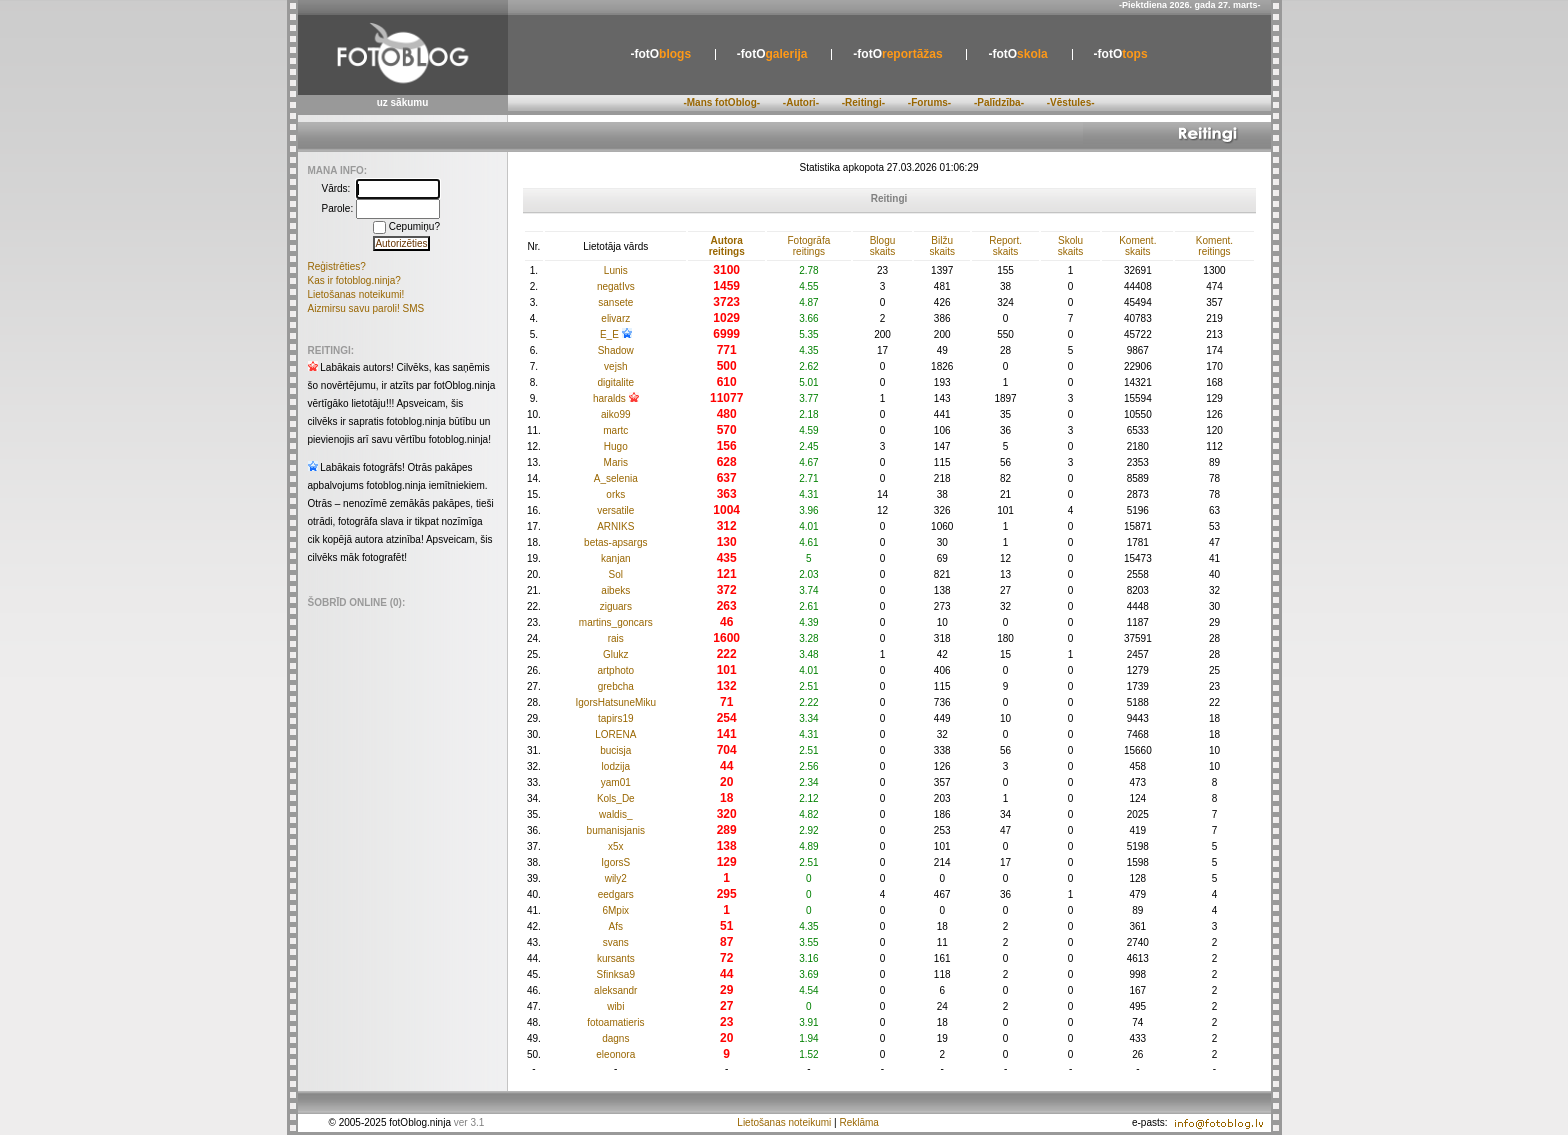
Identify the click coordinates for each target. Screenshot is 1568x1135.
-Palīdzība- (999, 102)
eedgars (616, 894)
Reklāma (858, 1122)
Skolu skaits (1071, 246)
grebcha (616, 686)
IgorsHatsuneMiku (615, 702)
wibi (615, 1006)
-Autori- (801, 102)
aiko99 (615, 414)
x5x (616, 846)
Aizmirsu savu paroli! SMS (366, 308)
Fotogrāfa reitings (808, 246)
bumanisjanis (616, 830)
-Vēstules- (1071, 102)
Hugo (616, 446)
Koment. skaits (1137, 246)
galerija (772, 54)
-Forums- (929, 102)
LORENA (615, 734)
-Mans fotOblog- (721, 102)
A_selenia (616, 478)
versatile (615, 510)
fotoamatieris (615, 1022)
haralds (609, 398)
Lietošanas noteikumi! (356, 294)
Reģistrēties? (337, 266)
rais (616, 638)
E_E (609, 334)
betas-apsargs (615, 542)
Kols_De (616, 798)
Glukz (616, 654)
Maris (616, 462)
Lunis (616, 270)
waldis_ (615, 814)
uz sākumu (403, 102)
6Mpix (615, 910)
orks (615, 494)
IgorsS (615, 862)
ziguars (616, 606)
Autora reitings (727, 246)
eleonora (615, 1054)
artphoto (615, 670)
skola (1017, 54)
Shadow (616, 350)
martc (615, 430)
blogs (660, 54)
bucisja (615, 750)
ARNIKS (615, 526)
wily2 (616, 878)
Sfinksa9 (616, 974)
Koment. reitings (1214, 246)
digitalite (615, 382)
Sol (616, 574)
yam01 (616, 782)
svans (616, 942)
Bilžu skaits (942, 246)
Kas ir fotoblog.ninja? (354, 280)
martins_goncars (616, 622)
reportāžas (897, 54)
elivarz (615, 318)
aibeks (615, 590)
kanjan (615, 558)
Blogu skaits (883, 246)
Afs (616, 926)
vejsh (615, 366)
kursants (616, 958)
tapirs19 (616, 718)
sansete (615, 302)
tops (1121, 54)
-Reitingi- (863, 102)
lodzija (616, 766)
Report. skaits (1005, 246)
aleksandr (615, 990)
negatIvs (616, 286)
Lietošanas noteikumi (784, 1122)
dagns (615, 1038)
